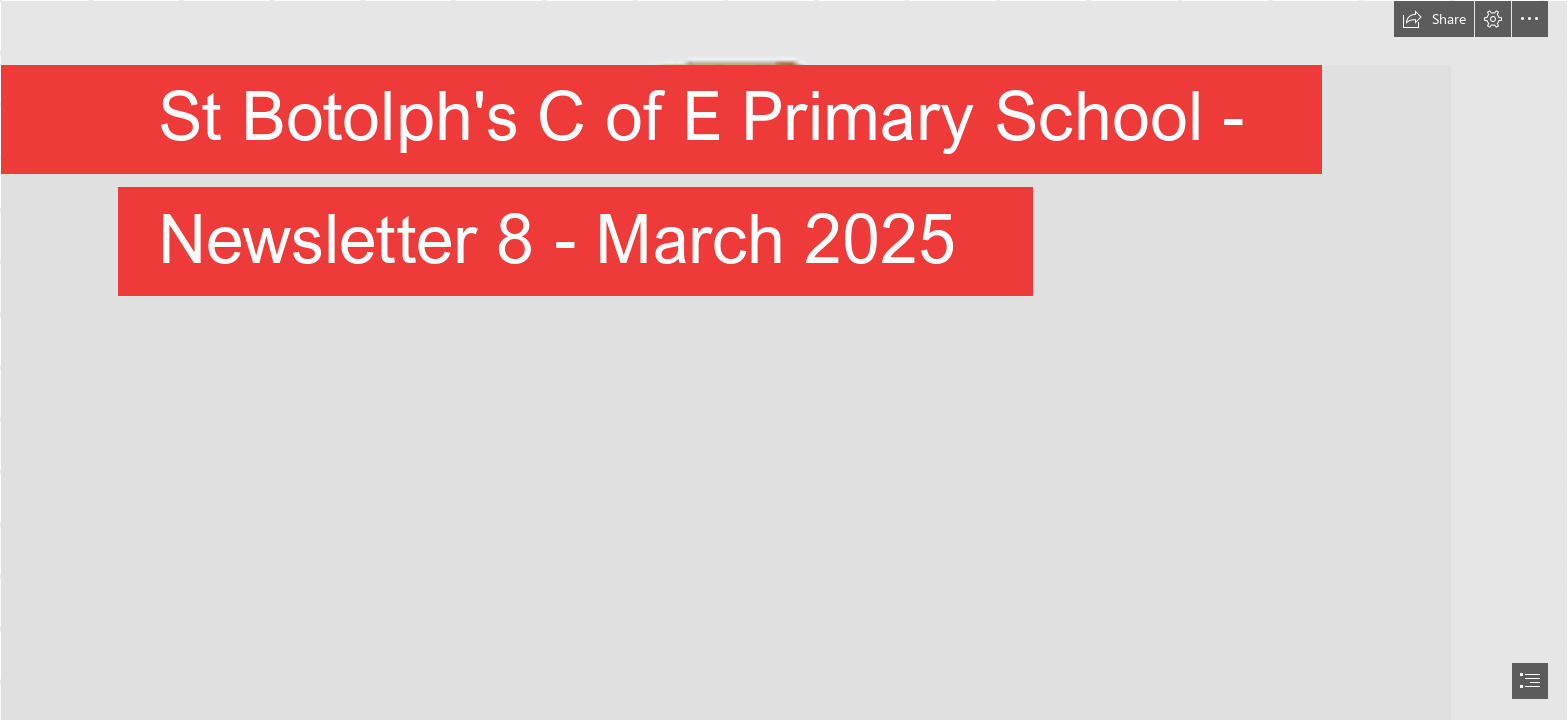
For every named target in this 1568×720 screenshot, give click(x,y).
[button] (1434, 19)
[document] (784, 360)
